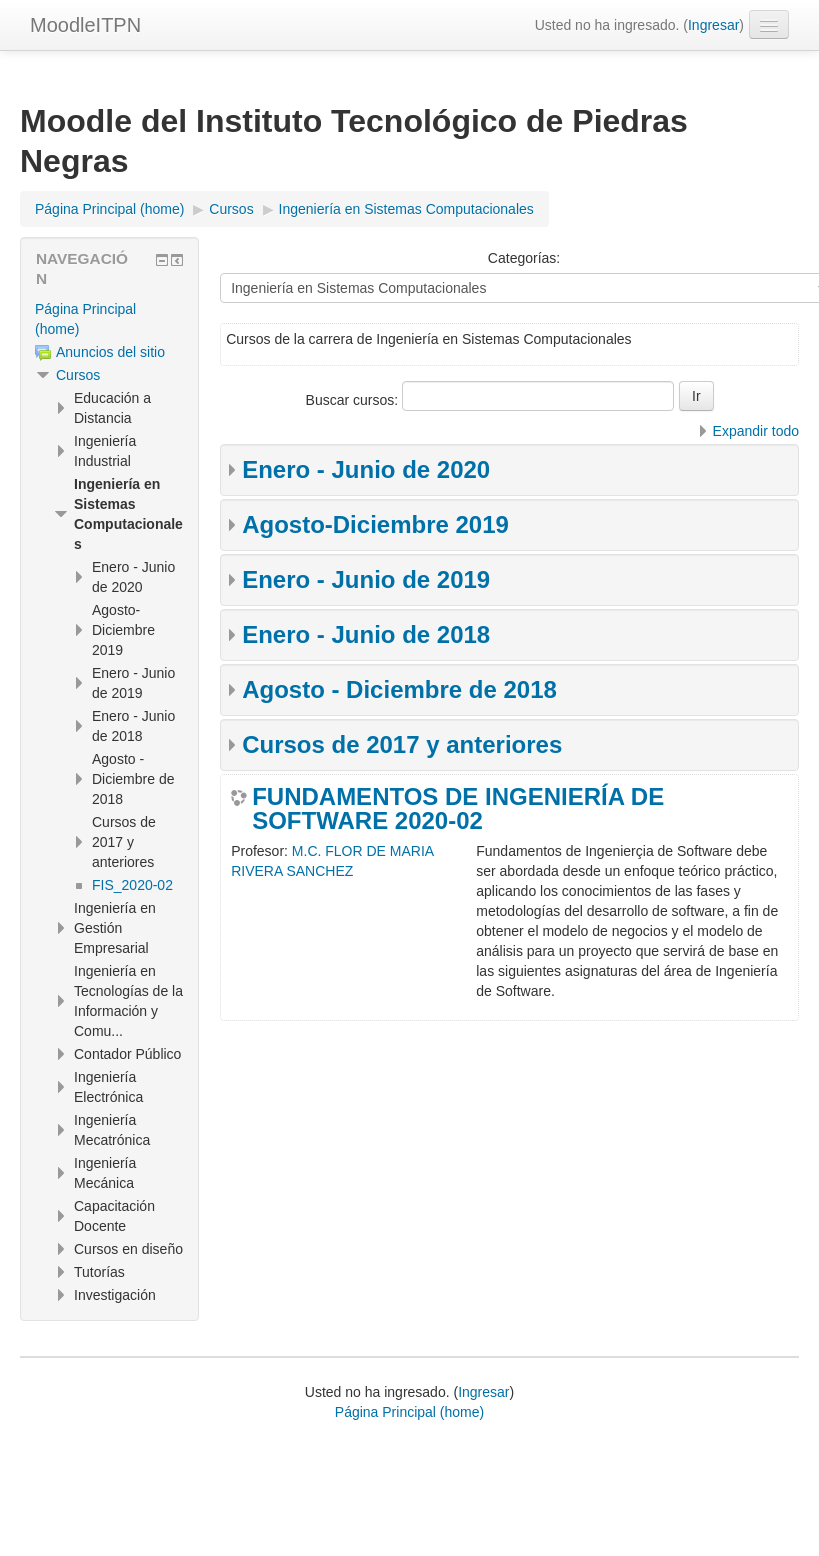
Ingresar (713, 25)
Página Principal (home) (409, 1412)
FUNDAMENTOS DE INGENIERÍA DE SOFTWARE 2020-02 (458, 809)
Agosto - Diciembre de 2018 (399, 689)
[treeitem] (109, 319)
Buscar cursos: (354, 400)
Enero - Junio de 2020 (366, 469)
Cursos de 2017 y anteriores (402, 744)
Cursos (78, 375)
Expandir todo (756, 431)
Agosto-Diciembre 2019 (375, 524)
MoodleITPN (85, 25)
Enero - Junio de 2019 (366, 579)
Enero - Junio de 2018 (366, 634)
